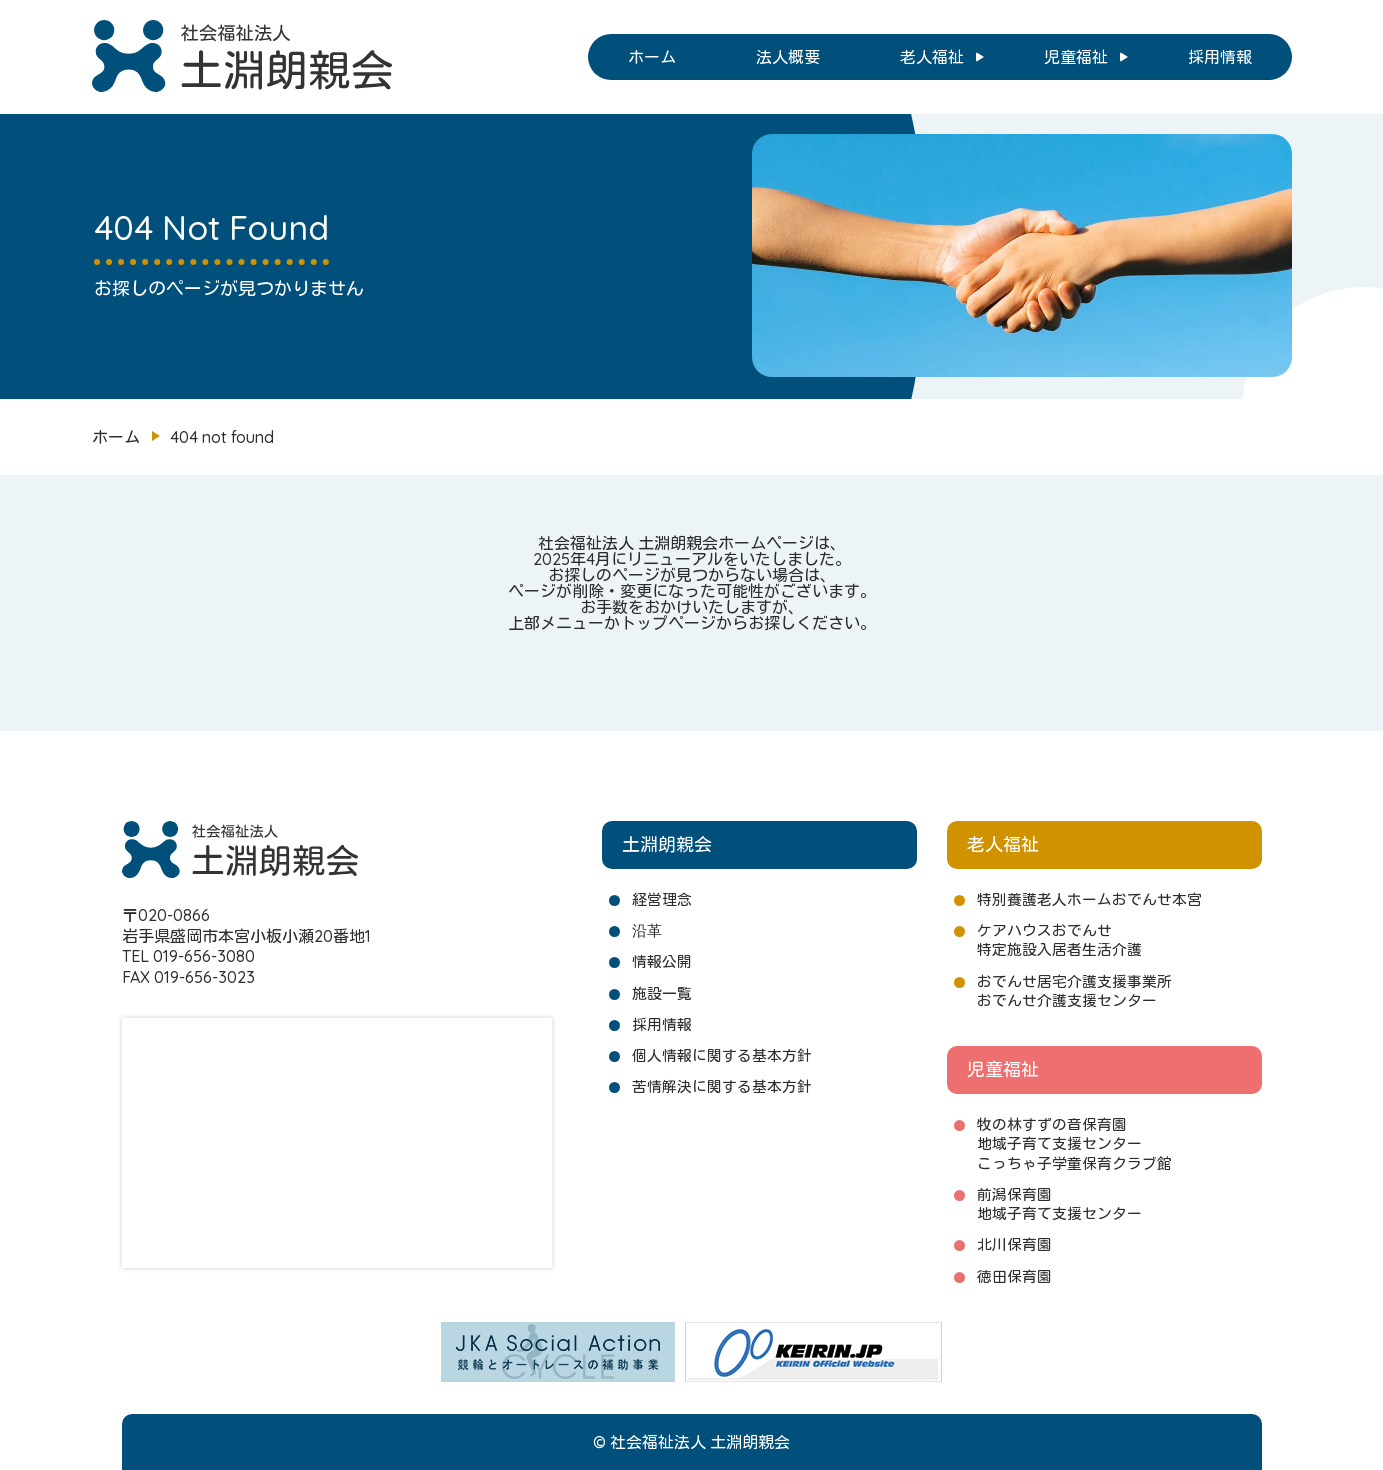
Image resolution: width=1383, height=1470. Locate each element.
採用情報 (1220, 57)
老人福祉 (932, 57)
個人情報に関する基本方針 (722, 1055)
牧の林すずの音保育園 (1052, 1124)
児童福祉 (1076, 57)
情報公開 (662, 961)
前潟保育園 (1014, 1194)
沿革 (647, 930)
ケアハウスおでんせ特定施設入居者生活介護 (1059, 940)
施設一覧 (662, 993)
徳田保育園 (1014, 1276)
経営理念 (662, 899)
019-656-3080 (204, 956)
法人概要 (788, 57)
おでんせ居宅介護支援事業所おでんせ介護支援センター (1074, 991)
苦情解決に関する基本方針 (722, 1086)
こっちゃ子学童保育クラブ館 (1074, 1163)
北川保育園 (1014, 1244)
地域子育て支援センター (1059, 1143)
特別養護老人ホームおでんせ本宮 (1089, 899)
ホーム (652, 57)
